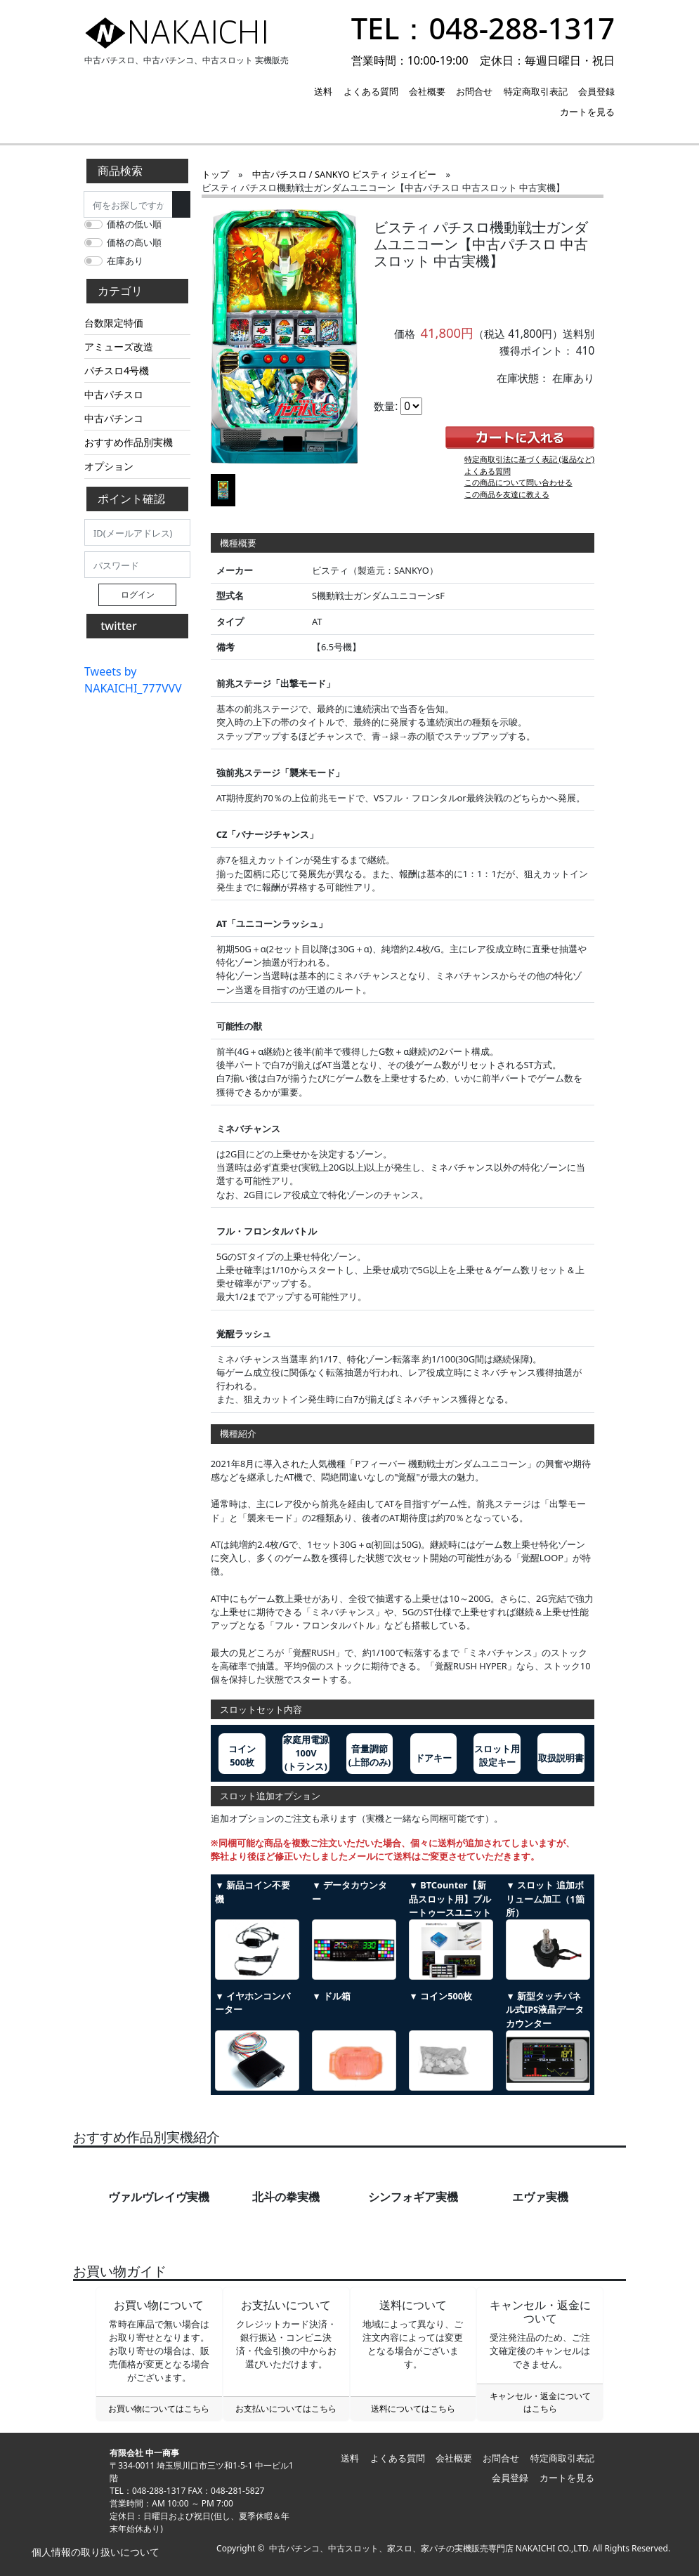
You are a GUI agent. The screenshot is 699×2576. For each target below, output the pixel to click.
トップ (215, 174)
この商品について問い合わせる (518, 482)
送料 (323, 91)
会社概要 (427, 91)
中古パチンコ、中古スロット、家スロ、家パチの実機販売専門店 (391, 2548)
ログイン (138, 594)
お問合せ (474, 91)
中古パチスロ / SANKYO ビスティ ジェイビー (344, 174)
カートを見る (587, 111)
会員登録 (596, 91)
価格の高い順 (134, 242)
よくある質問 (371, 91)
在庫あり (125, 260)
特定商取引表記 (536, 91)
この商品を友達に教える (506, 494)
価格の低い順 (134, 224)
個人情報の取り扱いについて (94, 2551)
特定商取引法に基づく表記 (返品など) (529, 459)
